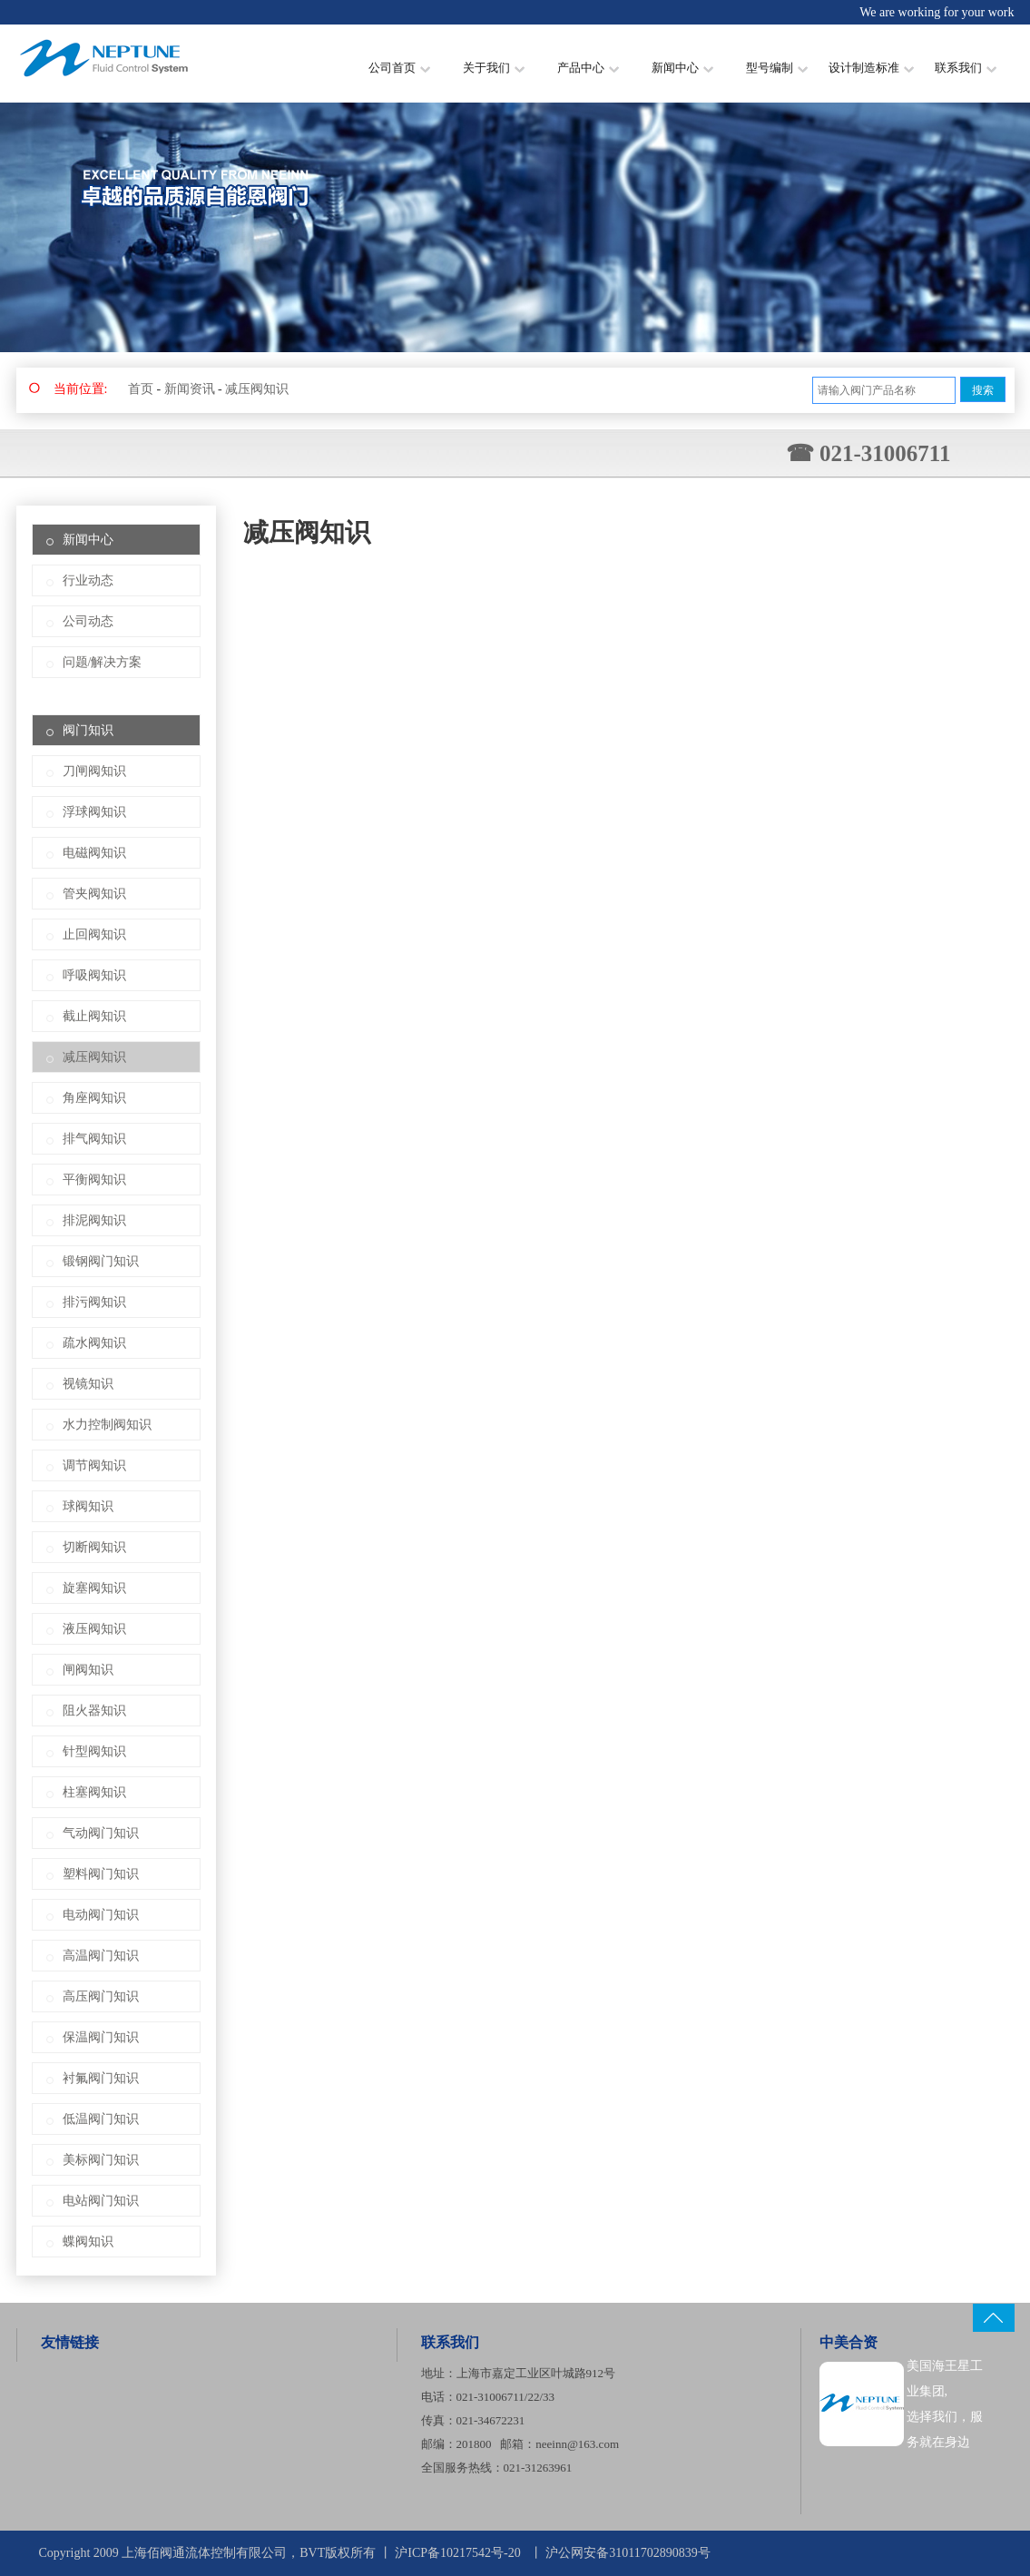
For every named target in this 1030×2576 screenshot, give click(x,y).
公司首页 (399, 67)
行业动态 (88, 580)
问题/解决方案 (102, 662)
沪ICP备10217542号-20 (457, 2553)
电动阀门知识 (101, 1915)
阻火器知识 (94, 1710)
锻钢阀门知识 (101, 1261)
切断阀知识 (94, 1547)
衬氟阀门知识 (101, 2078)
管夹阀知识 (94, 893)
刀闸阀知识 (94, 771)
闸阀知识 (88, 1669)
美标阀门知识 (101, 2160)
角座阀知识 (94, 1098)
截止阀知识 (94, 1016)
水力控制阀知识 (107, 1424)
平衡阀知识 (94, 1179)
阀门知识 (88, 730)
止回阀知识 (94, 934)
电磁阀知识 (94, 853)
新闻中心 (682, 67)
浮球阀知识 (94, 812)
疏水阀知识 (94, 1343)
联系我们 (965, 67)
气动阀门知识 (101, 1833)
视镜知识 (88, 1384)
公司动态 (88, 621)
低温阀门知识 (101, 2119)
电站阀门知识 (101, 2200)
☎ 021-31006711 (868, 453)
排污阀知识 (94, 1302)
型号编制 (777, 67)
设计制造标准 (871, 67)
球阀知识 (88, 1506)
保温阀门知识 (101, 2037)
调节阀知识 (94, 1465)
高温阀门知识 (101, 1955)
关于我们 (494, 67)
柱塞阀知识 (94, 1792)
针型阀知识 (94, 1751)
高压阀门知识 (101, 1996)
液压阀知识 (94, 1629)
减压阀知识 (257, 389)
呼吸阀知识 (94, 975)
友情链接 (70, 2342)
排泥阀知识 (94, 1220)
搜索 (983, 390)
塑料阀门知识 (101, 1874)
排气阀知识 (94, 1138)
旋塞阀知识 (94, 1588)
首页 (140, 389)
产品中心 (588, 67)
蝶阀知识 (88, 2241)
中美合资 (848, 2342)
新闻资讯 (189, 389)
